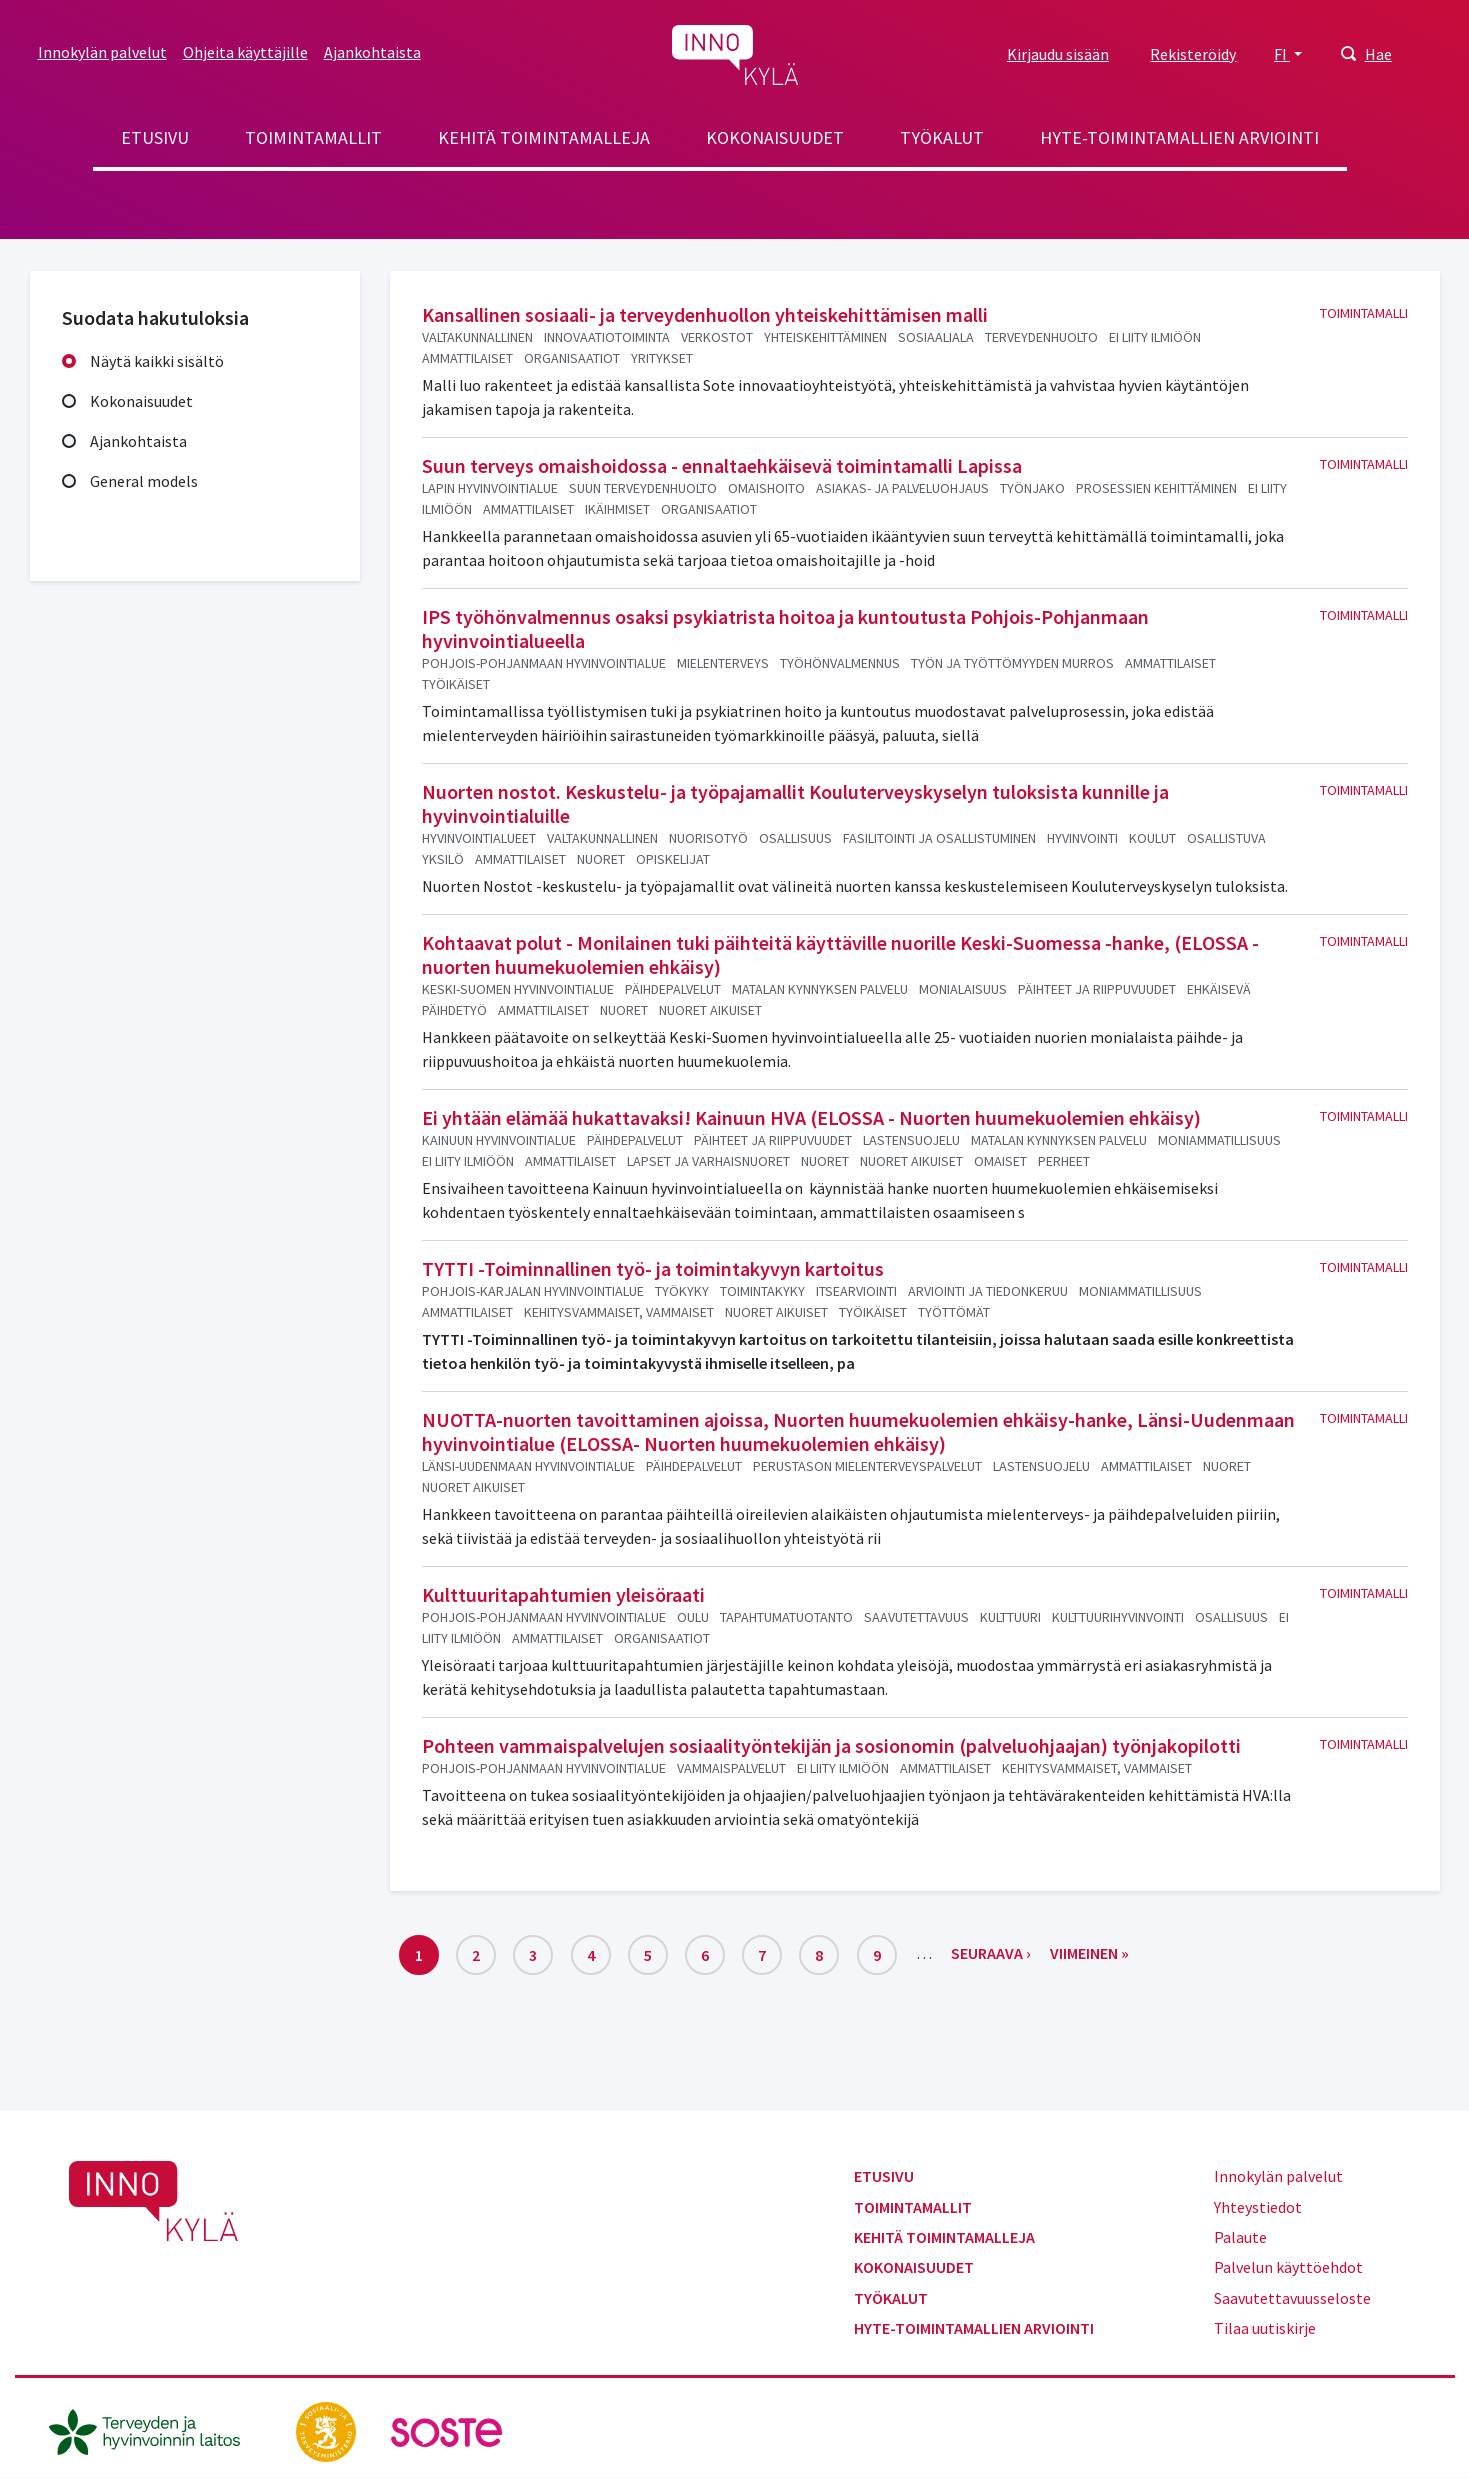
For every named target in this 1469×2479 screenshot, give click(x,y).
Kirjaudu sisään (1058, 54)
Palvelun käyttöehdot (1288, 2267)
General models (144, 481)
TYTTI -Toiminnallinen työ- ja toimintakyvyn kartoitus (653, 1268)
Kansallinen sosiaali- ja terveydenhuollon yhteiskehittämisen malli (705, 314)
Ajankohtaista (372, 52)
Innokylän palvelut (102, 52)
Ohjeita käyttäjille (245, 52)
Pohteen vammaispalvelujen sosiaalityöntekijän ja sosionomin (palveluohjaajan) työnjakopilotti (831, 1745)
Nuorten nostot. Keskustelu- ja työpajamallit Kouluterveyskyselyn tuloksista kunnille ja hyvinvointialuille (795, 803)
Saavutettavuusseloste (1292, 2298)
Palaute (1240, 2237)
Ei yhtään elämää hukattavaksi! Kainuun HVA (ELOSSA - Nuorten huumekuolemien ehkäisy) (811, 1117)
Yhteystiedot (1258, 2207)
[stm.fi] (327, 2430)
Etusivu (155, 137)
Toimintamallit (313, 137)
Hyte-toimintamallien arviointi (1179, 137)
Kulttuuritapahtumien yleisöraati (563, 1594)
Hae (1378, 54)
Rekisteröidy (1193, 54)
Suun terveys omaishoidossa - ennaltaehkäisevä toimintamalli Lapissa (722, 465)
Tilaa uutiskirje (1265, 2328)
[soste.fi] (447, 2430)
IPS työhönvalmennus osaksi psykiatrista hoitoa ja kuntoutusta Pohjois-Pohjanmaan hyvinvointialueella (785, 628)
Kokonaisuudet (775, 137)
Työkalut (942, 137)
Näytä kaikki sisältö (157, 361)
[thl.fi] (155, 2430)
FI (1282, 54)
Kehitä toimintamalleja (544, 137)
